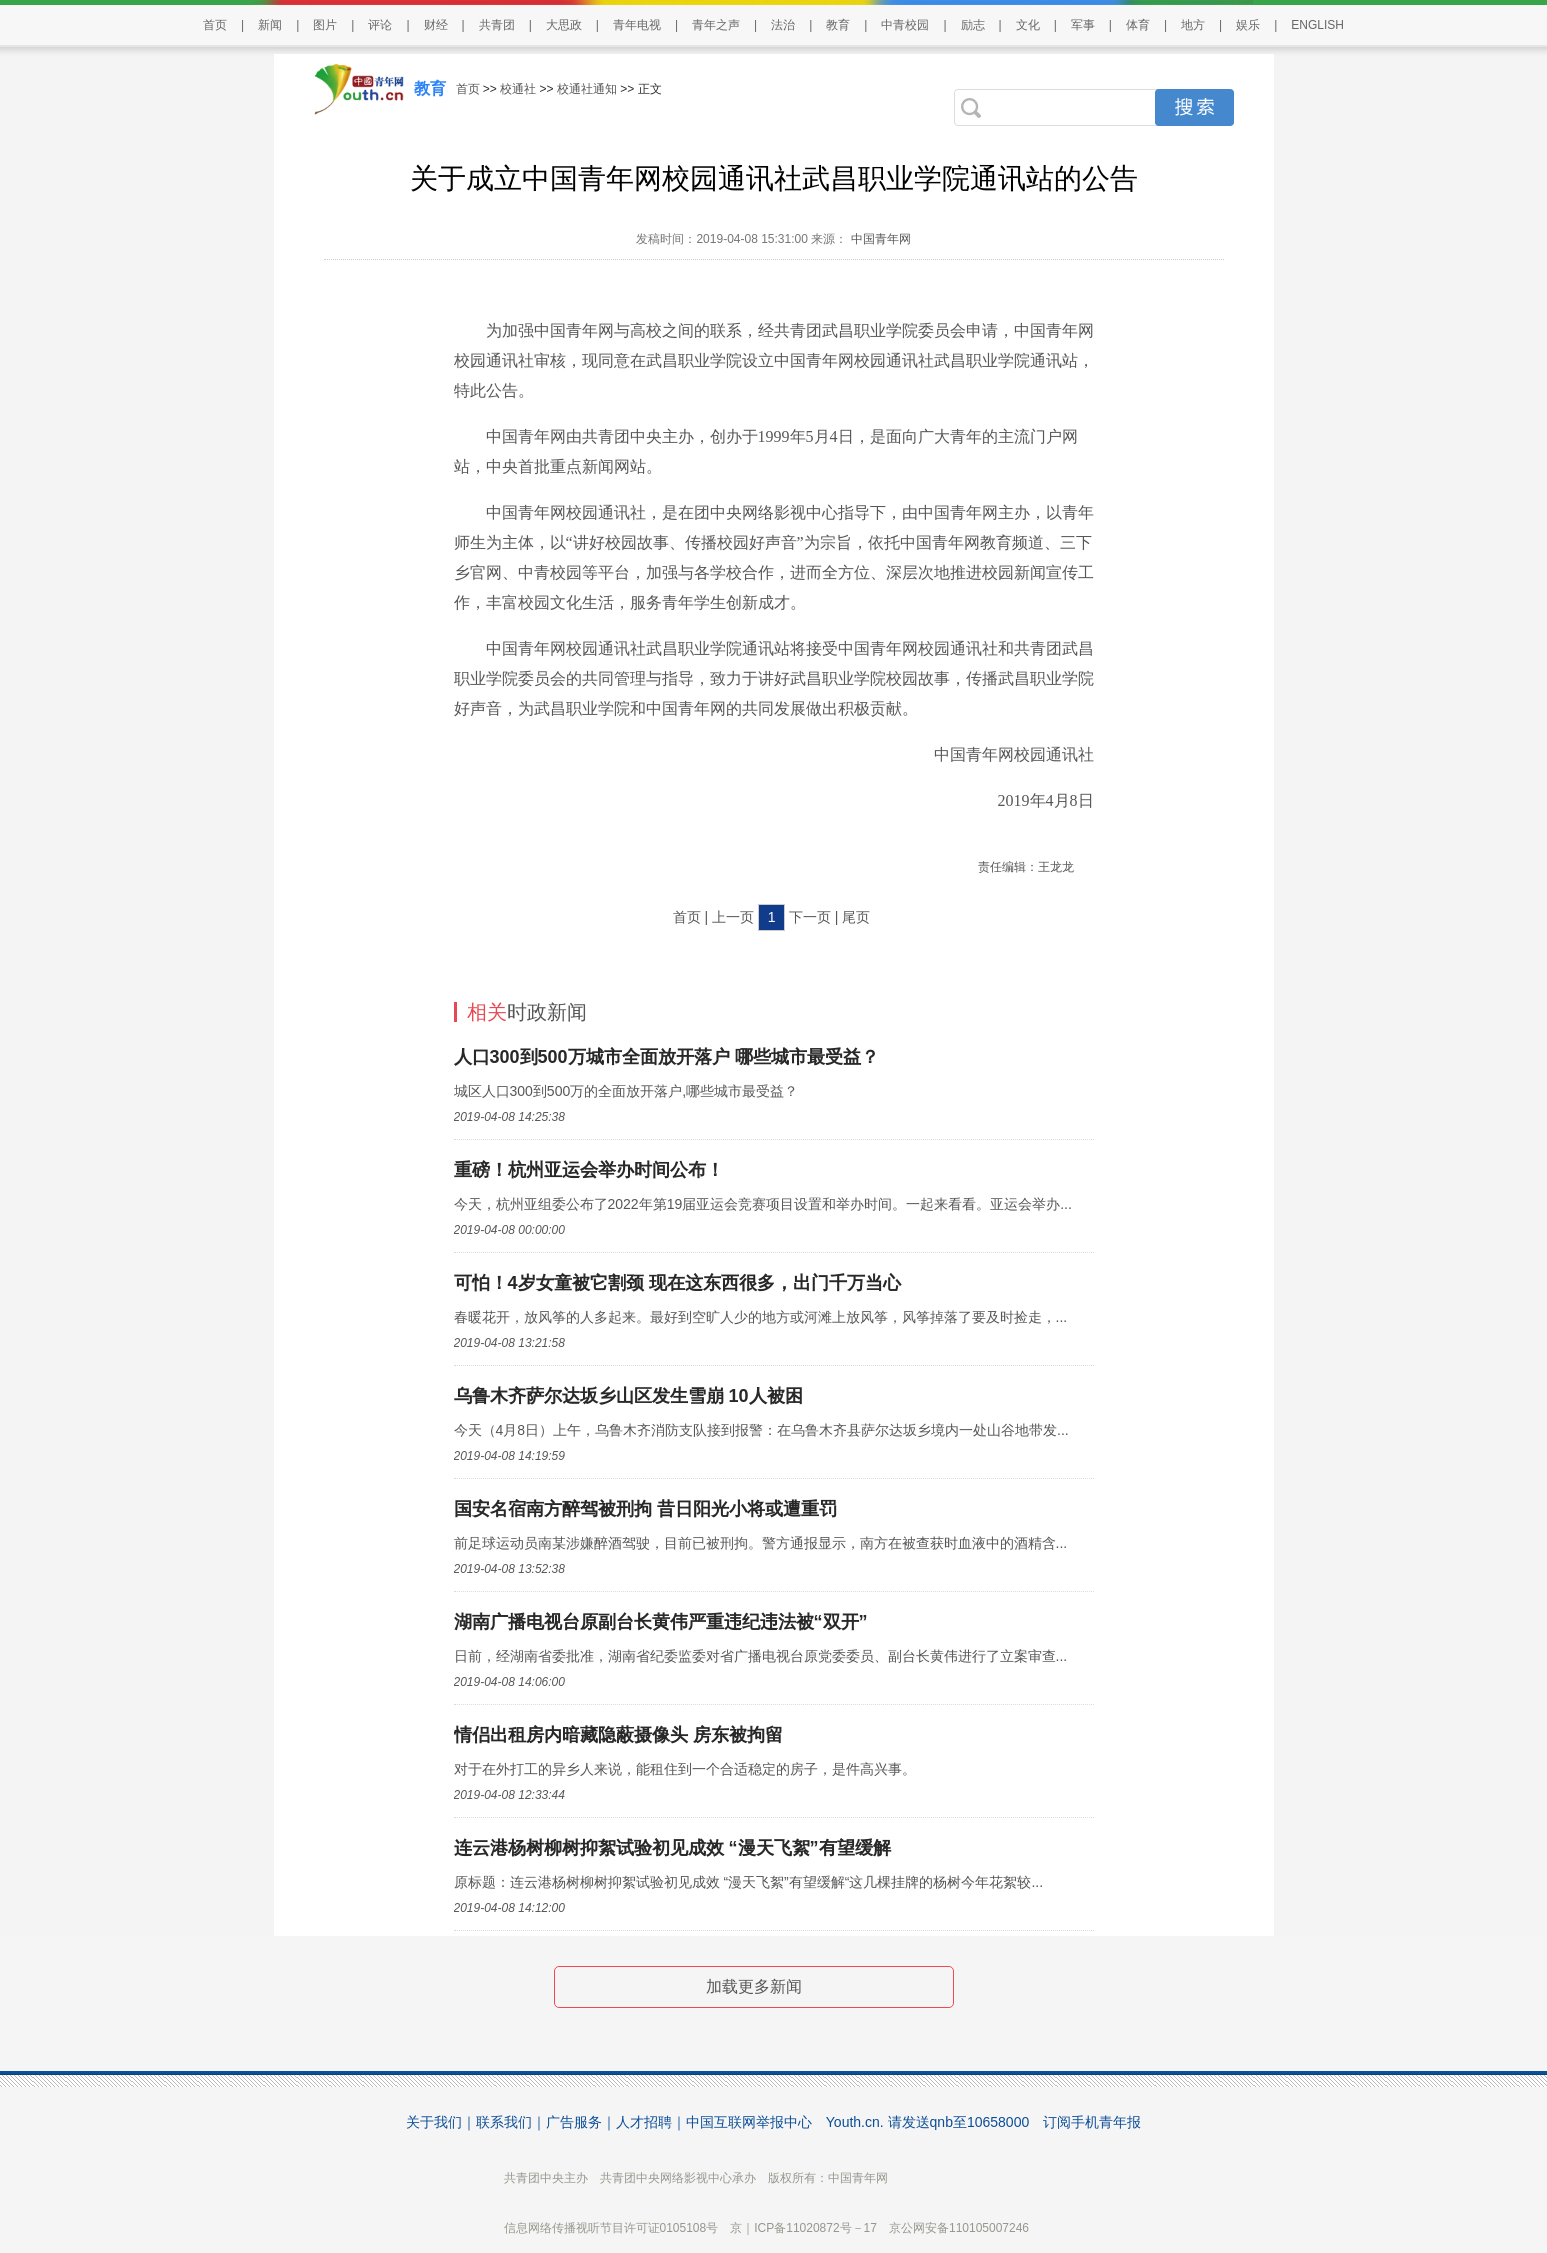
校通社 (518, 89)
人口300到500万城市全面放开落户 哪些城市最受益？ (666, 1057)
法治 (783, 25)
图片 (325, 25)
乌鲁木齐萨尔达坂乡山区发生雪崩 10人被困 (628, 1396)
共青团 (497, 25)
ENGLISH (1317, 25)
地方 (1193, 25)
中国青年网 (881, 239)
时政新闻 (527, 1012)
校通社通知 (587, 89)
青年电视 (637, 25)
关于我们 (434, 2122)
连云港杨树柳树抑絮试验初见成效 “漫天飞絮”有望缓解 (672, 1848)
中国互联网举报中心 (749, 2122)
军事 (1083, 25)
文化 (1028, 25)
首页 (215, 25)
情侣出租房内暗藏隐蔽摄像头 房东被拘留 (618, 1735)
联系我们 (504, 2122)
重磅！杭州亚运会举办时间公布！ (589, 1170)
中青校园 (905, 25)
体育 (1138, 25)
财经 (436, 25)
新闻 (270, 25)
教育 (838, 25)
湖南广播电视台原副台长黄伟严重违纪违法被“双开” (661, 1622)
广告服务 (574, 2122)
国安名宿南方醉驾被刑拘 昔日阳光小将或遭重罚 (645, 1509)
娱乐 (1248, 25)
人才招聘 (644, 2122)
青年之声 (716, 25)
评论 (380, 25)
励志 (973, 25)
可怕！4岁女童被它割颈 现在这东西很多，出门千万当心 (677, 1283)
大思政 (564, 25)
